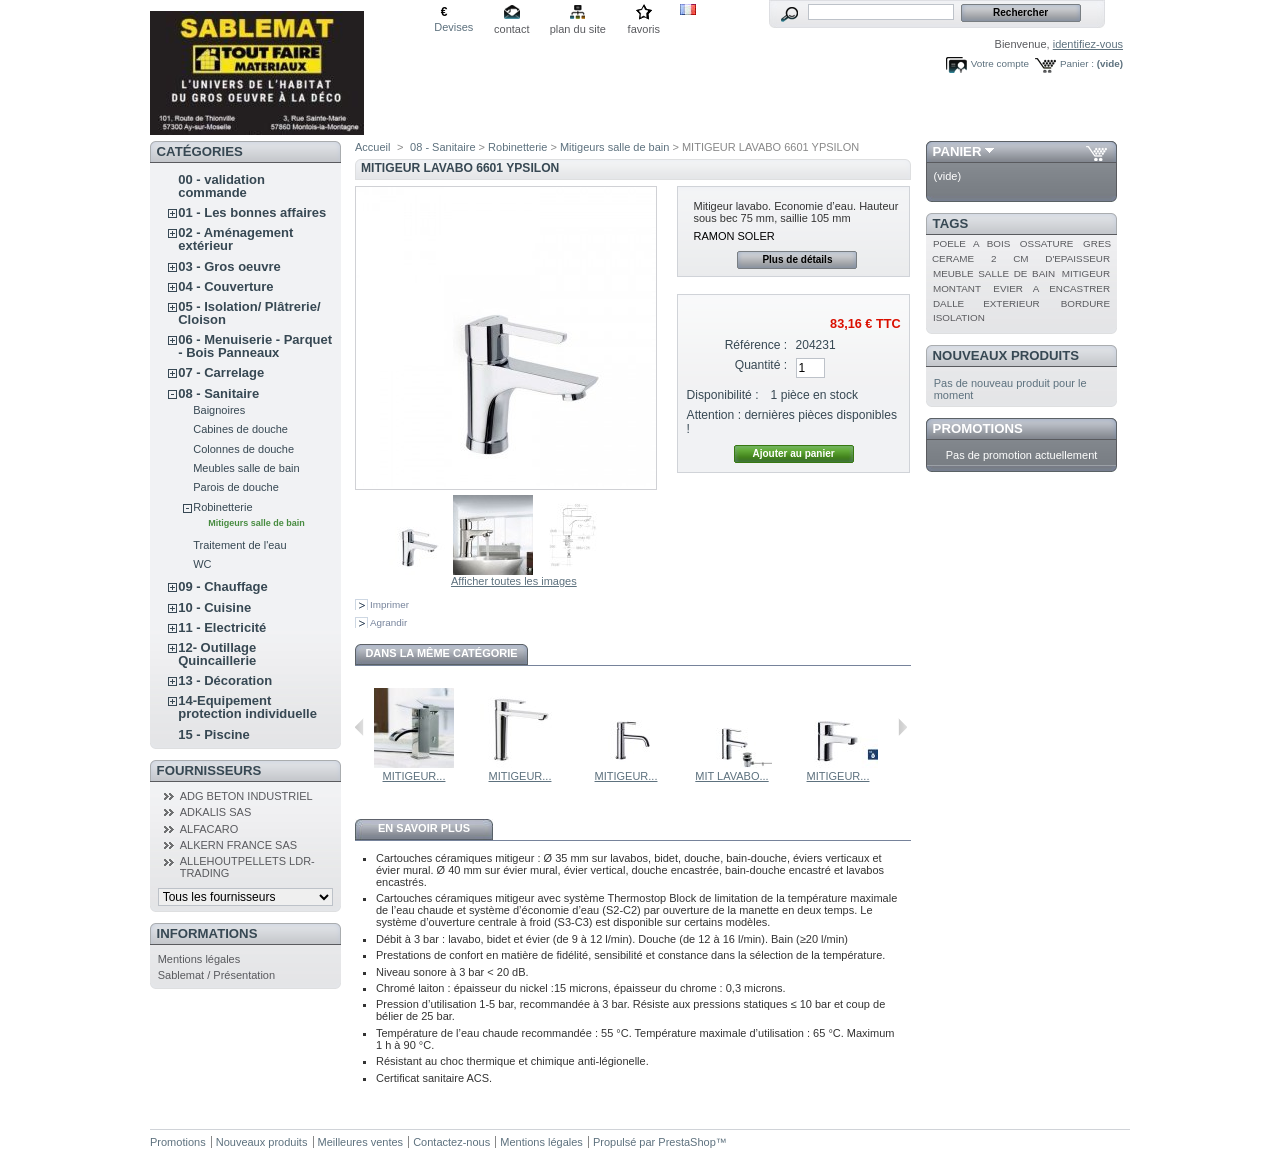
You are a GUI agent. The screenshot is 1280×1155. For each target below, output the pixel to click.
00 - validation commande (221, 186)
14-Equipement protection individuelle (247, 707)
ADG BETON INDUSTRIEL (246, 796)
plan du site (578, 29)
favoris (644, 29)
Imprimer (389, 604)
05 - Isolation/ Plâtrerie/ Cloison (249, 313)
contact (511, 29)
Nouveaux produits (1006, 355)
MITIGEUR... (414, 776)
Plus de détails (797, 259)
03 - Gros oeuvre (229, 266)
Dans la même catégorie (441, 653)
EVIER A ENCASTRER (1051, 288)
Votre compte (1000, 63)
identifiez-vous (1088, 44)
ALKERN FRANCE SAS (238, 845)
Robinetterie (222, 507)
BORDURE (1085, 303)
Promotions (978, 428)
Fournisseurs (209, 770)
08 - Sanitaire (218, 393)
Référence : (756, 345)
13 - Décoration (225, 680)
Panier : (1077, 63)
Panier (957, 151)
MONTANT (957, 288)
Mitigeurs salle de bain (256, 523)
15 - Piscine (214, 734)
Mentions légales (199, 959)
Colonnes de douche (243, 449)
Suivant (902, 727)
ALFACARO (209, 829)
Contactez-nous (451, 1142)
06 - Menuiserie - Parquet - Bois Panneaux (255, 346)
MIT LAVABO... (731, 776)
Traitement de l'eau (239, 545)
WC (202, 564)
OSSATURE (1047, 243)
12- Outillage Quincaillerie (217, 654)
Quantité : (761, 365)
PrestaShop (686, 1142)
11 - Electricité (222, 627)
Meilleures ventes (361, 1142)
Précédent (359, 727)
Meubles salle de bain (246, 468)
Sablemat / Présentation (216, 975)
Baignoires (219, 410)
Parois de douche (236, 487)
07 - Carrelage (221, 372)
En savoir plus (424, 828)
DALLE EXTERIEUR (986, 303)
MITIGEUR (1086, 273)
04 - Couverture (225, 286)
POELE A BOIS (971, 243)
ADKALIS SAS (216, 812)
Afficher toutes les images (514, 581)
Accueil (372, 147)
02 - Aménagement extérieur (235, 239)
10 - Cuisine (214, 607)
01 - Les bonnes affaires (252, 212)
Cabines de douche (240, 429)
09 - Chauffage (223, 586)
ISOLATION (959, 317)
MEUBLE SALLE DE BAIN (994, 273)
